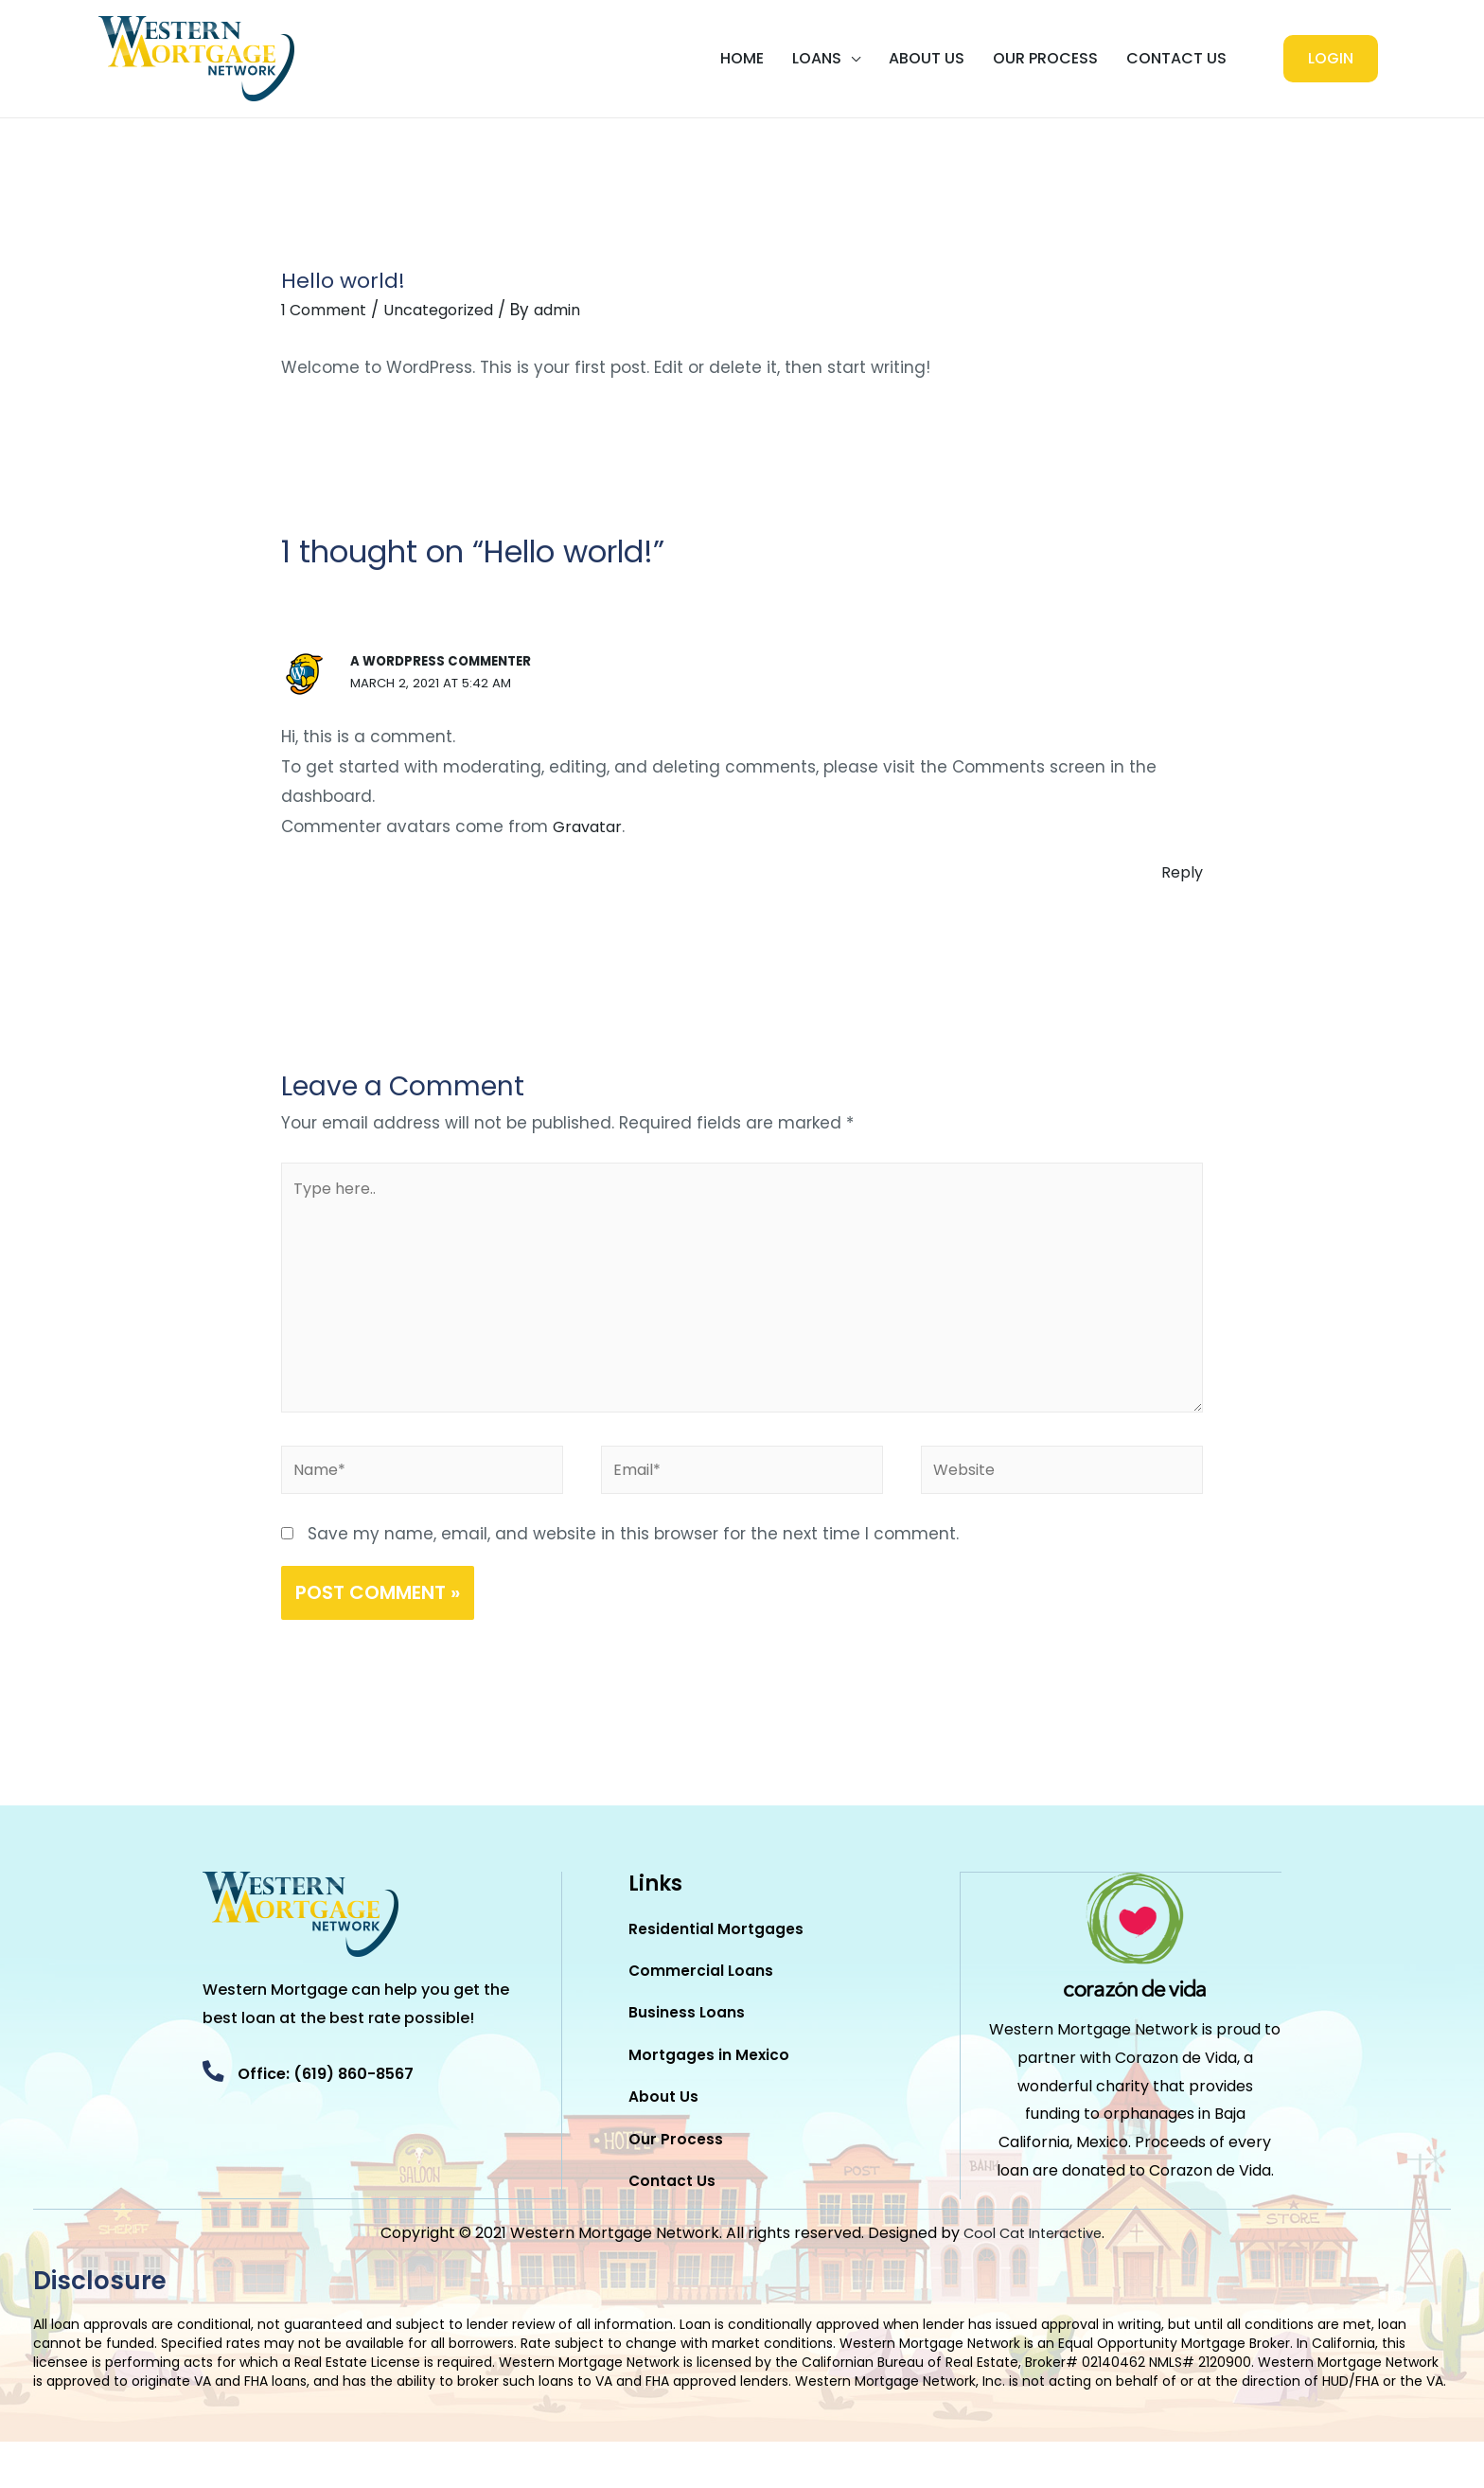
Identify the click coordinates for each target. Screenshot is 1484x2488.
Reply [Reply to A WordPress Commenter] (1181, 872)
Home (742, 58)
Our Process (1045, 58)
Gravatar (590, 826)
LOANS (816, 58)
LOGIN (1330, 58)
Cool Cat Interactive (1032, 2279)
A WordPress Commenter (445, 660)
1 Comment (328, 309)
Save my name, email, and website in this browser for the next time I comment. (633, 1551)
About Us (926, 58)
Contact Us (1176, 58)
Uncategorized (452, 309)
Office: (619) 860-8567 (352, 2092)
